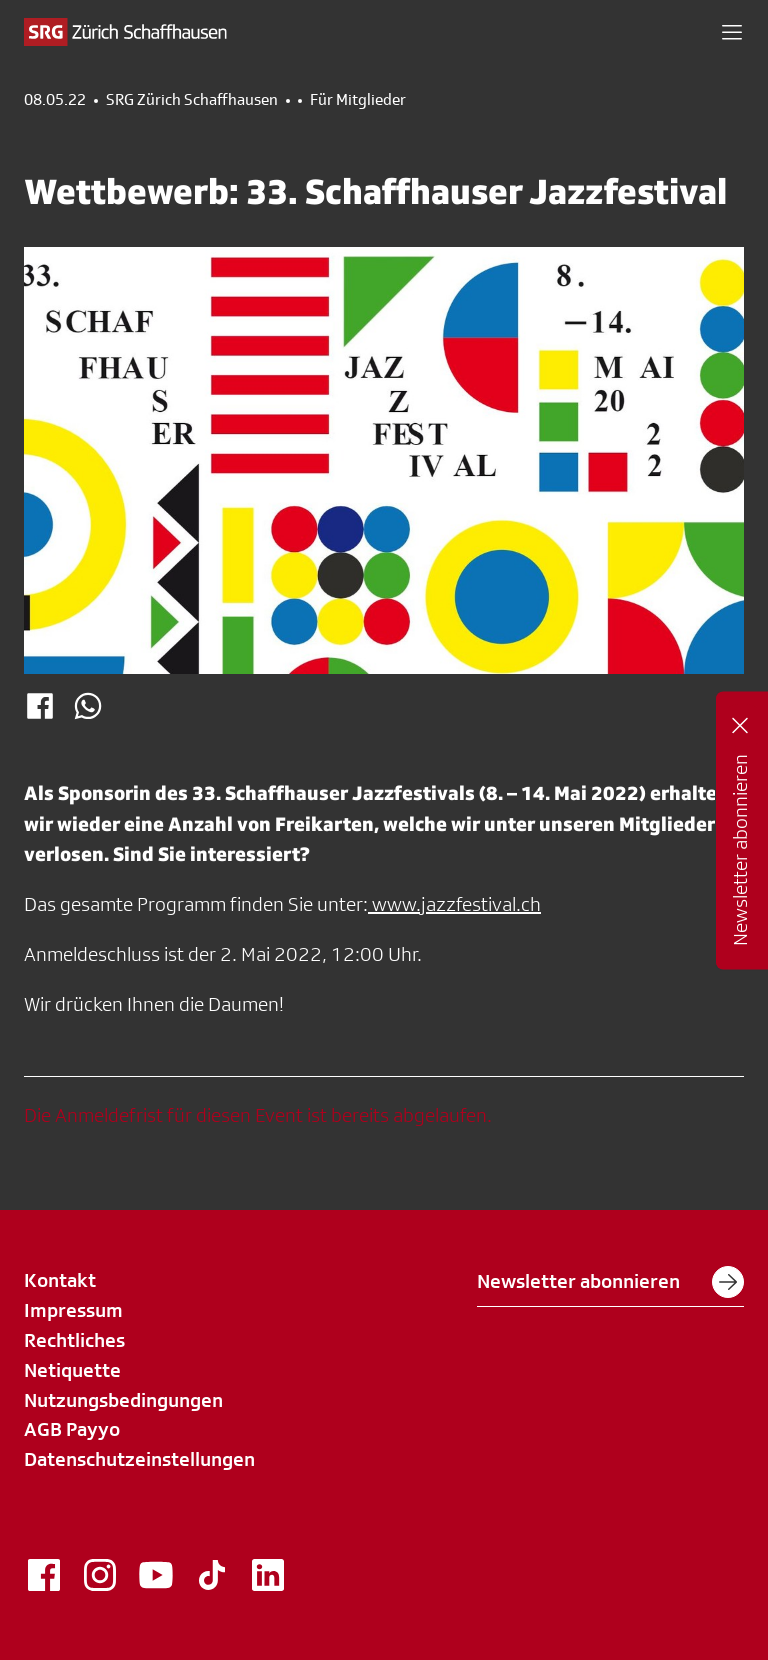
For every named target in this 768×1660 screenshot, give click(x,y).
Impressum (73, 1310)
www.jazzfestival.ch (454, 904)
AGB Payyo (72, 1429)
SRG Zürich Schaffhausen (192, 100)
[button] (732, 32)
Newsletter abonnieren (610, 1282)
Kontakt (60, 1280)
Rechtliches (74, 1340)
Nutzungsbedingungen (123, 1400)
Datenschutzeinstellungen (139, 1459)
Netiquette (72, 1370)
